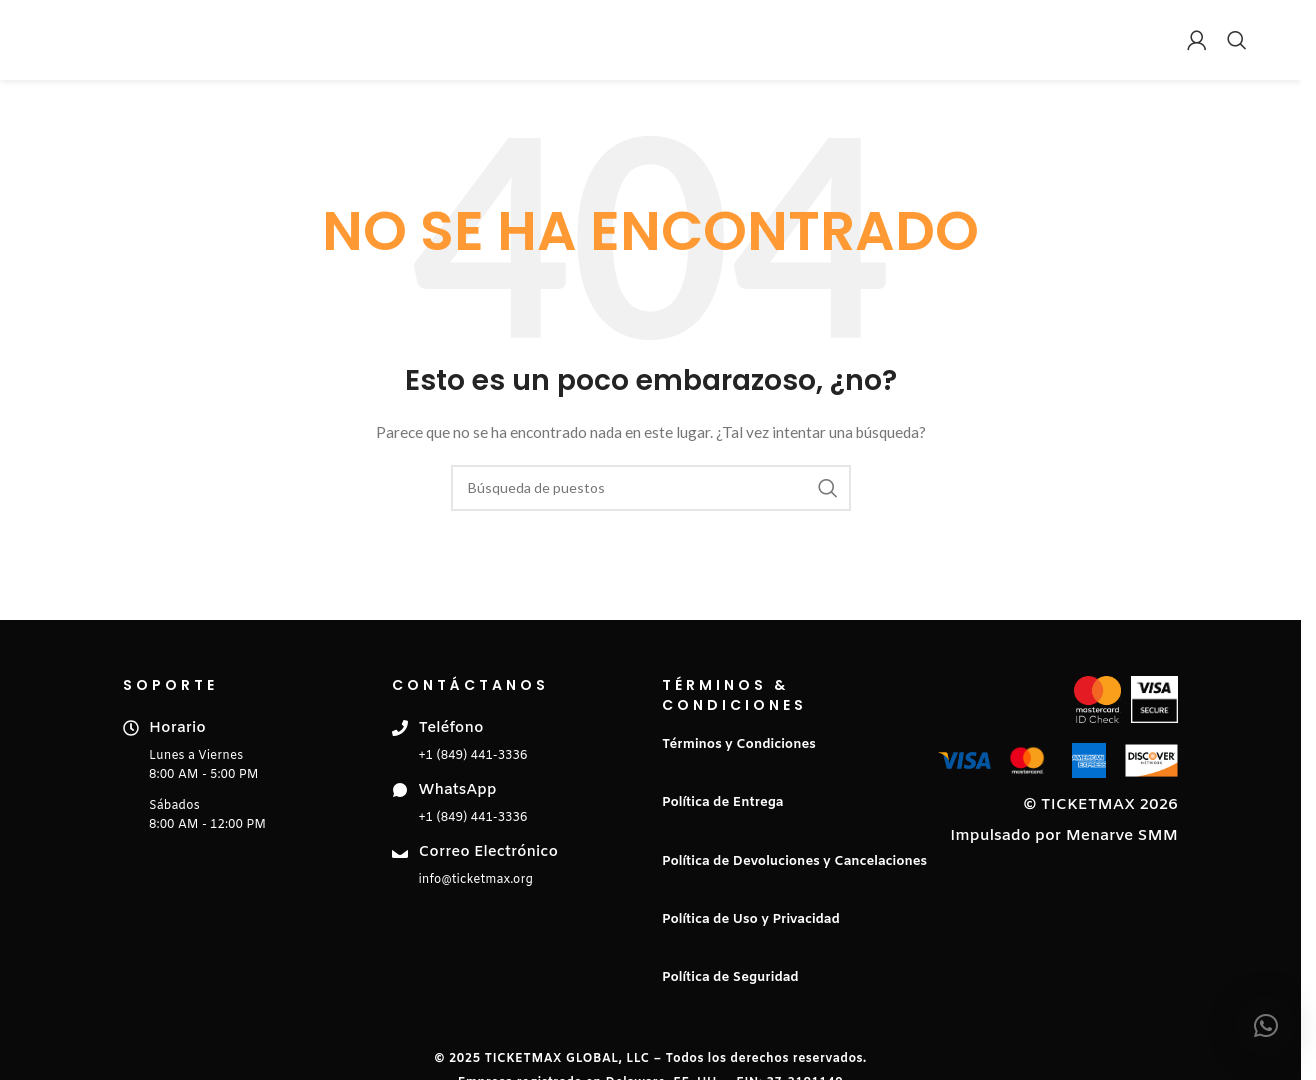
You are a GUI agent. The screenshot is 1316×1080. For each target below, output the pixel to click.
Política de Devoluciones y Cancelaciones (794, 861)
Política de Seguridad (730, 977)
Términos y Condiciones (739, 744)
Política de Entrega (722, 802)
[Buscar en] (1237, 40)
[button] (1266, 1026)
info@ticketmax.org (475, 880)
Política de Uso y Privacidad (751, 919)
